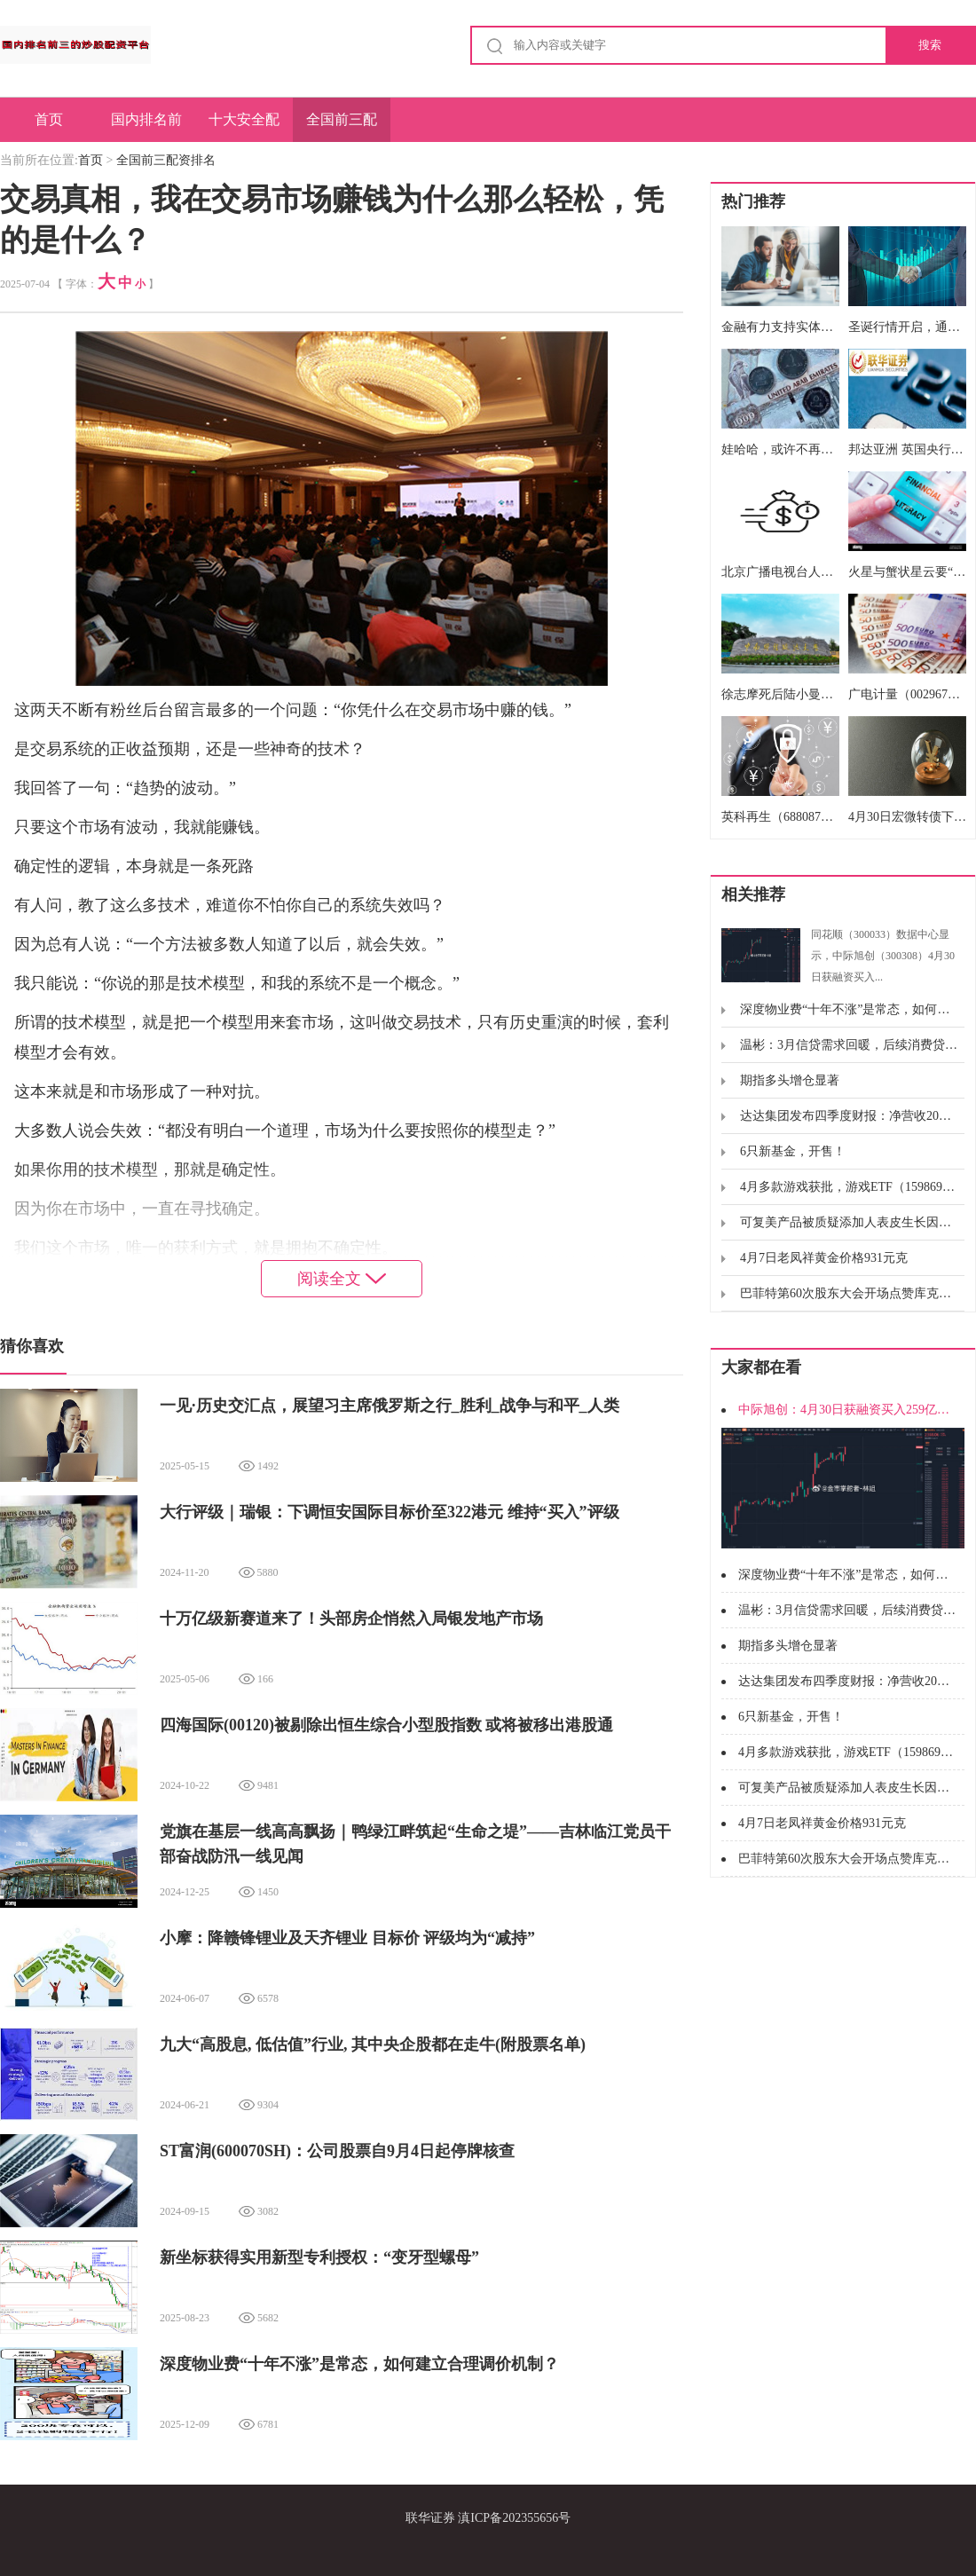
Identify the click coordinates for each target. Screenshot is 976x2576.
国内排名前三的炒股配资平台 (146, 127)
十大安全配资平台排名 (244, 127)
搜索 (929, 44)
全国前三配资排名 (341, 127)
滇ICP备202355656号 (514, 2518)
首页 (49, 119)
